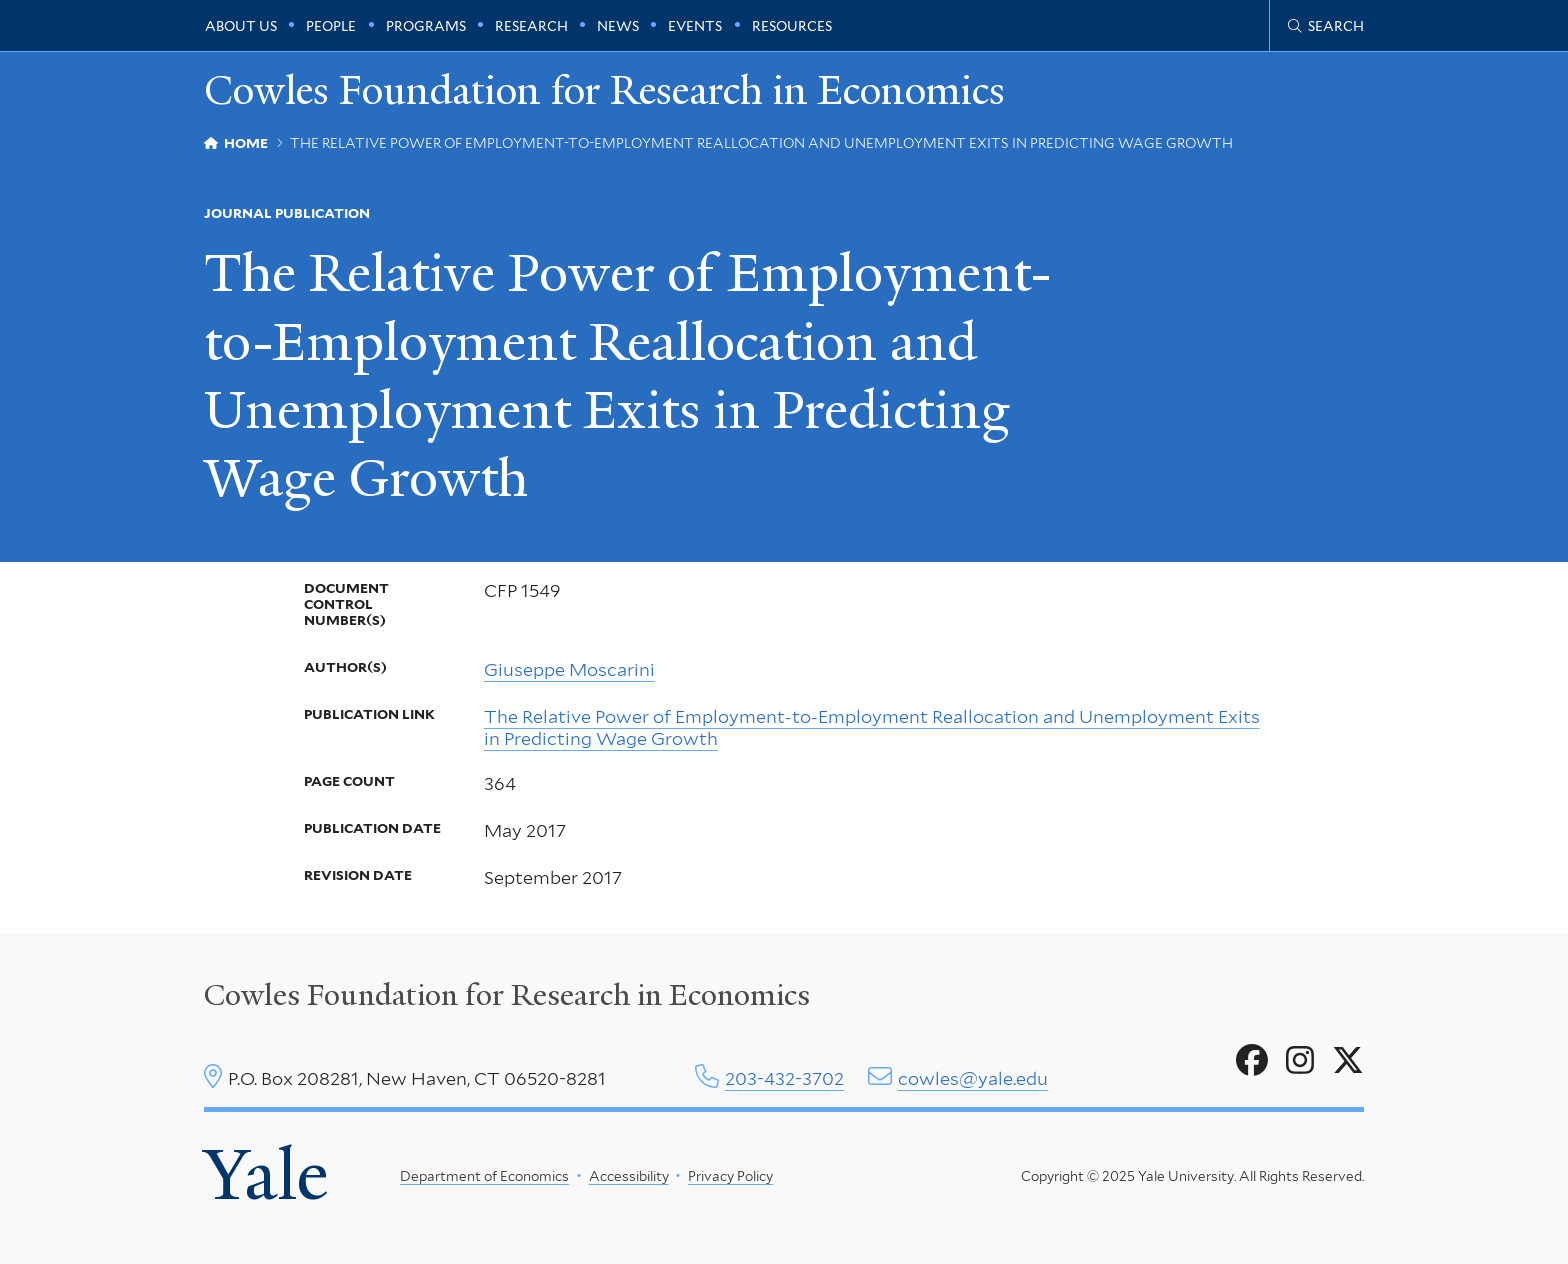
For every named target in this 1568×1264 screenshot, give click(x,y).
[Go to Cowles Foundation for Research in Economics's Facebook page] (1252, 1061)
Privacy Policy (730, 1176)
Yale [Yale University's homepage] (266, 1175)
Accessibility (629, 1176)
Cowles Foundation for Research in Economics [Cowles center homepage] (507, 995)
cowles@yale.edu (973, 1078)
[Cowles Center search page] (1326, 26)
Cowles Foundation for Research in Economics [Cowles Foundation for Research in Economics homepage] (604, 91)
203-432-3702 (784, 1078)
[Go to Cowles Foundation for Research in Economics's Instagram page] (1300, 1061)
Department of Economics (484, 1176)
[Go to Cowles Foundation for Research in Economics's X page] (1348, 1061)
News (618, 26)
